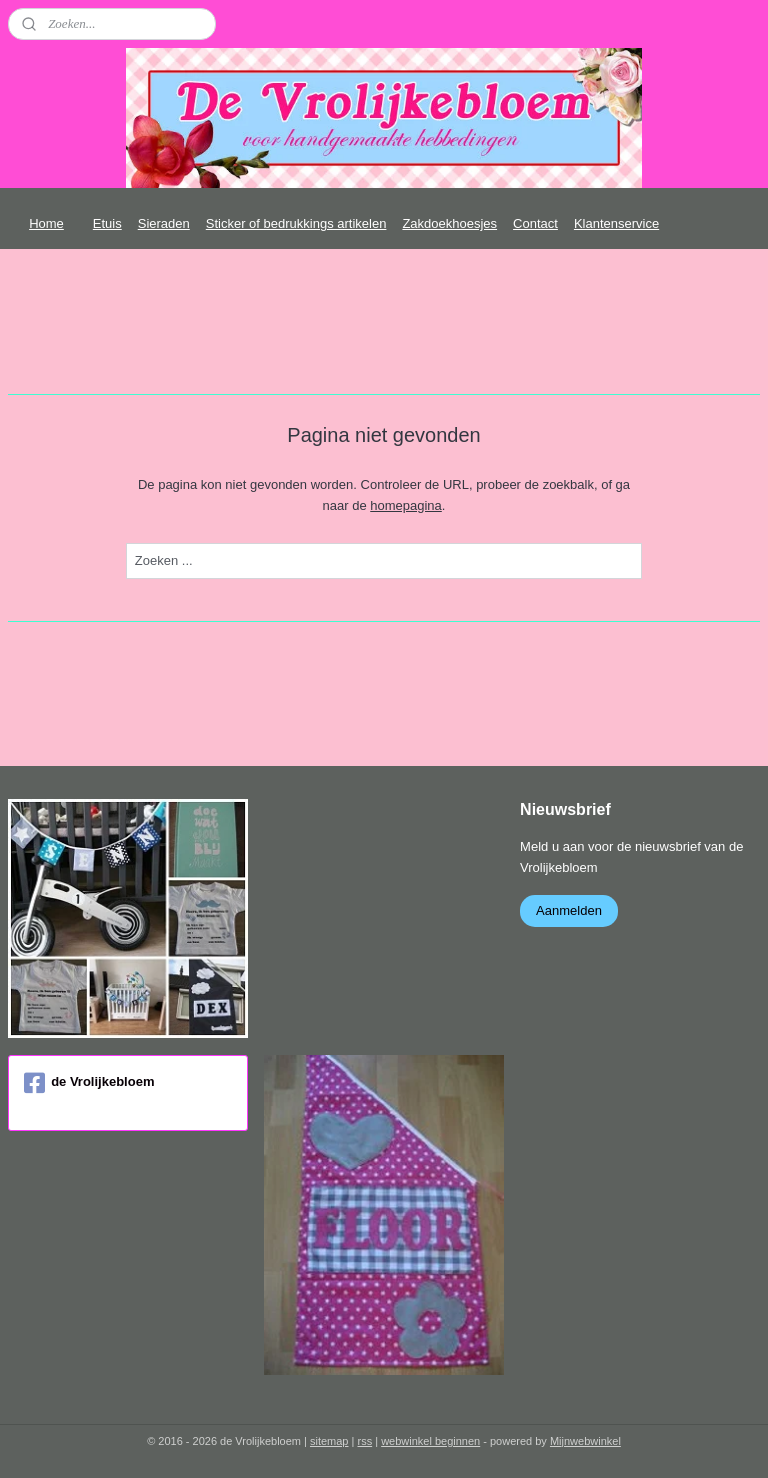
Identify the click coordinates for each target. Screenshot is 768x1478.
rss (364, 1441)
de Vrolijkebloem (89, 1083)
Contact (535, 223)
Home (46, 223)
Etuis (107, 223)
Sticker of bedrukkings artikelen (296, 223)
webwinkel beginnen (430, 1441)
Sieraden (164, 223)
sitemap (329, 1441)
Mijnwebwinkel (585, 1441)
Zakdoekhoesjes (449, 223)
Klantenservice (616, 223)
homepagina (406, 504)
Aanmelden (569, 910)
